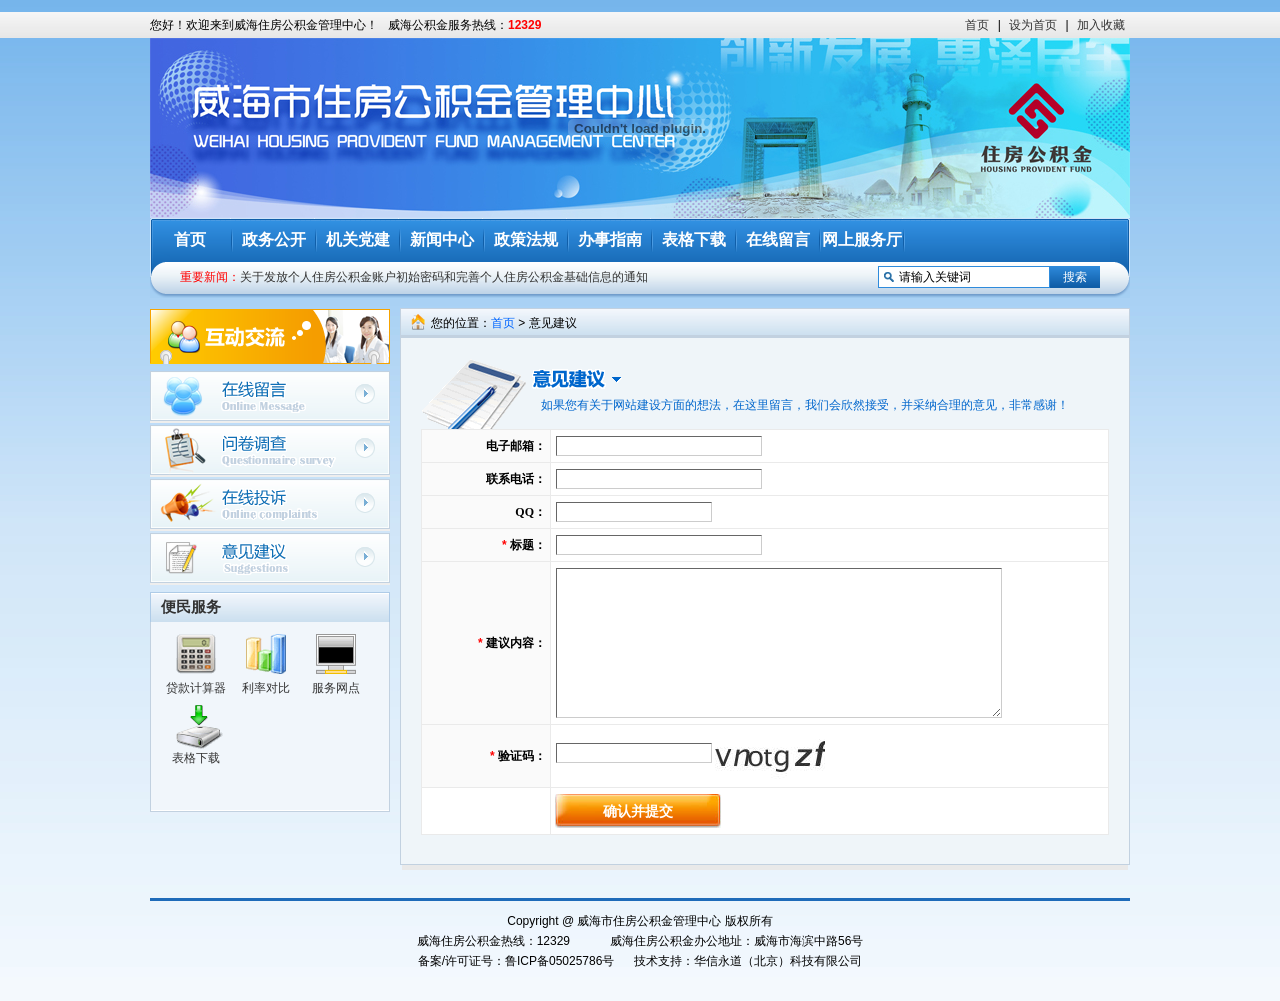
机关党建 (358, 239)
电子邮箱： (516, 446)
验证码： (522, 756)
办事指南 (610, 239)
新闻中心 (442, 239)
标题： (528, 545)
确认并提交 (638, 811)
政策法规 (526, 239)
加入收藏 (1101, 25)
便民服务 (191, 606)
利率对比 (266, 688)
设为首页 (1033, 25)
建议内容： (516, 643)
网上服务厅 (862, 239)
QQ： (530, 512)
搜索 (1075, 277)
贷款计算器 (196, 688)
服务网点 (336, 688)
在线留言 (778, 239)
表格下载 (694, 239)
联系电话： (516, 479)
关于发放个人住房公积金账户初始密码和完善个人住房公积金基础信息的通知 (444, 277)
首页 (977, 25)
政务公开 (274, 239)
